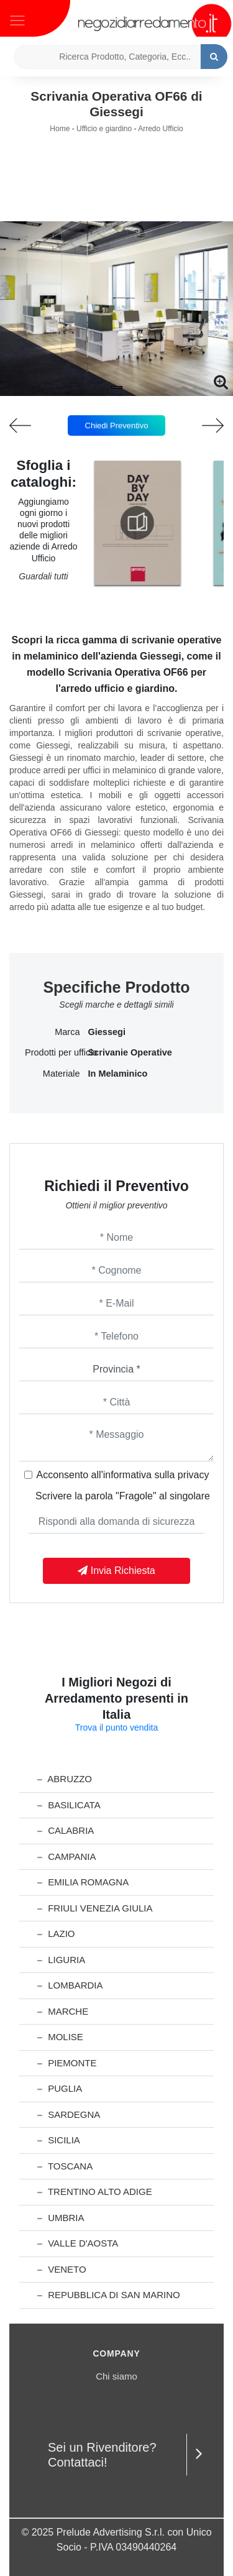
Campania (66, 1856)
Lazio (56, 1933)
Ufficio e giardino (104, 128)
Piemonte (67, 2063)
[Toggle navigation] (17, 19)
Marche (62, 2011)
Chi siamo (116, 2376)
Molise (60, 2036)
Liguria (61, 1959)
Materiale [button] (61, 1074)
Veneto (61, 2269)
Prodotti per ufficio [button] (52, 1052)
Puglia (59, 2088)
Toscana (65, 2166)
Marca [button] (67, 1032)
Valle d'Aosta (77, 2243)
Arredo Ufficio (160, 128)
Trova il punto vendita (116, 1727)
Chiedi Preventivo (116, 425)
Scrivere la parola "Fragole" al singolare (122, 1496)
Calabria (65, 1830)
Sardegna (68, 2114)
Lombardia (70, 1985)
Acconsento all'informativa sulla (123, 1475)
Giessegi (107, 1032)
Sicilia (58, 2140)
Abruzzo (64, 1778)
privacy (193, 1475)
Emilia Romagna (83, 1882)
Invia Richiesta (116, 1570)
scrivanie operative (130, 1052)
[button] (116, 387)
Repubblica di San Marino (108, 2294)
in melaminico (118, 1074)
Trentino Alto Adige (94, 2191)
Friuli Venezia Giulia (95, 1908)
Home (60, 128)
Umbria (61, 2217)
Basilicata (69, 1805)
